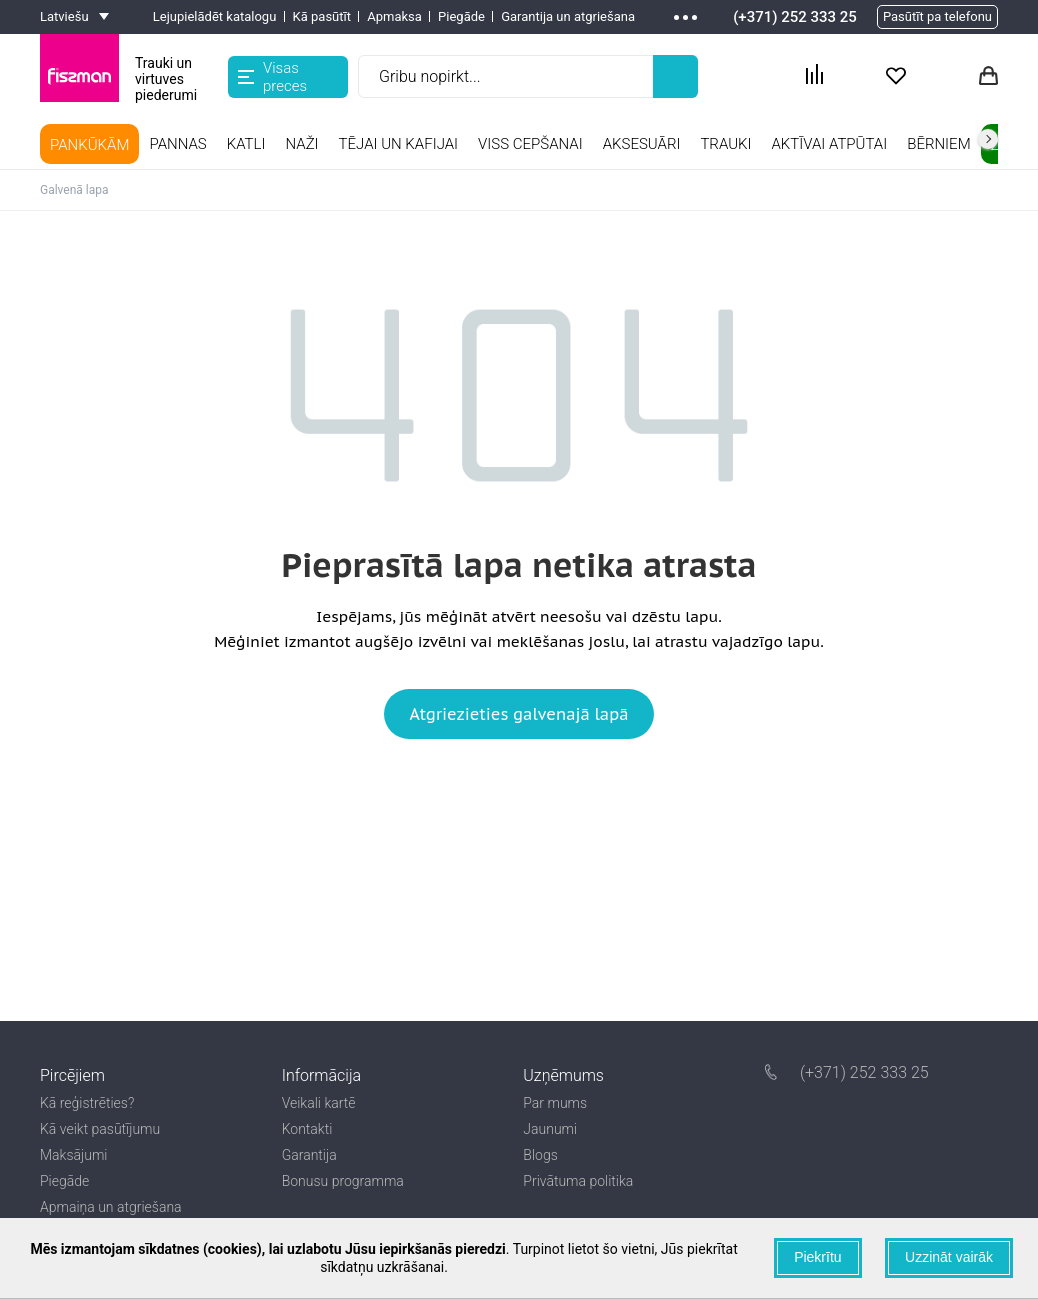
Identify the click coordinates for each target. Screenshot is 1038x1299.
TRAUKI (725, 144)
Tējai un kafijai (399, 144)
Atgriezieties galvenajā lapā (518, 714)
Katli (246, 144)
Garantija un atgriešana (568, 16)
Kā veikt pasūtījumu (100, 1129)
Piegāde (461, 16)
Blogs (540, 1155)
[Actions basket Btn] (988, 76)
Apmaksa (394, 16)
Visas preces (272, 77)
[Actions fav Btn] (896, 76)
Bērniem (938, 144)
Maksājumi (74, 1155)
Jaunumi (550, 1129)
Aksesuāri (642, 144)
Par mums (555, 1103)
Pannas (177, 144)
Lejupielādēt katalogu (215, 16)
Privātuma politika (578, 1181)
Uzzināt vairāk (949, 1257)
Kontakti (307, 1129)
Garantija (309, 1155)
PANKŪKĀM (89, 145)
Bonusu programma (343, 1181)
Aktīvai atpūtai (829, 144)
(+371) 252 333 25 (795, 17)
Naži (301, 144)
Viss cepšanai (530, 144)
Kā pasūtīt (322, 16)
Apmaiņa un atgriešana (111, 1207)
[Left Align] (675, 76)
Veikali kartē (319, 1103)
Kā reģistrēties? (87, 1103)
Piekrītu (817, 1257)
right (988, 139)
